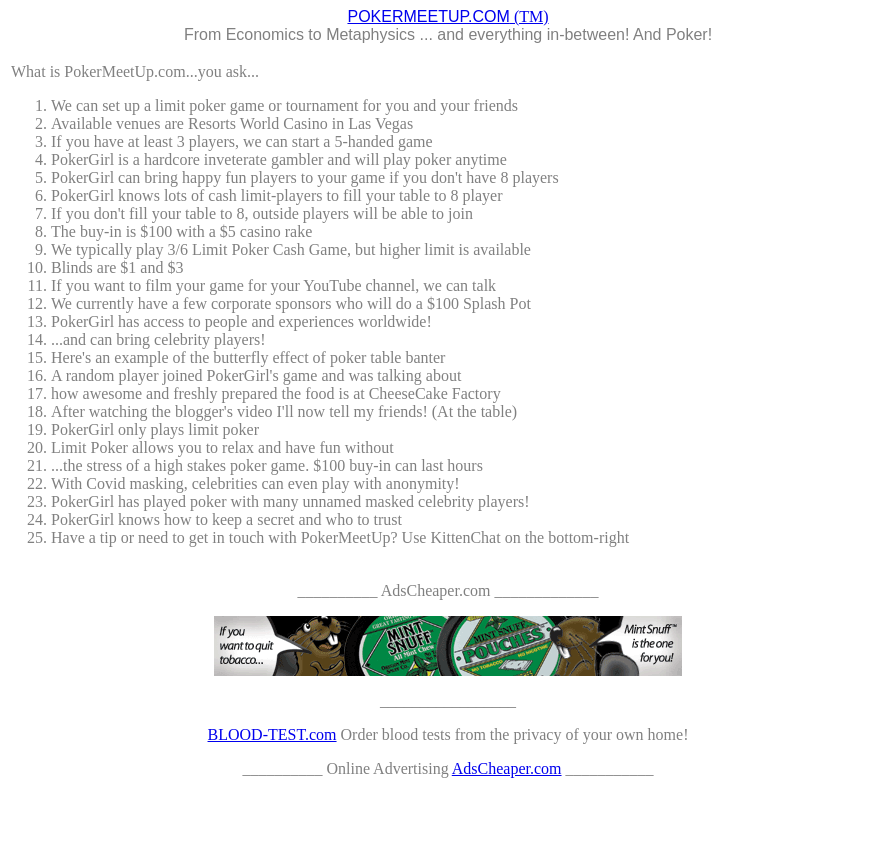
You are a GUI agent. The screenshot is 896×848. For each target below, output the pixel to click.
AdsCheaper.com (507, 768)
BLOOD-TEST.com (272, 734)
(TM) (447, 16)
